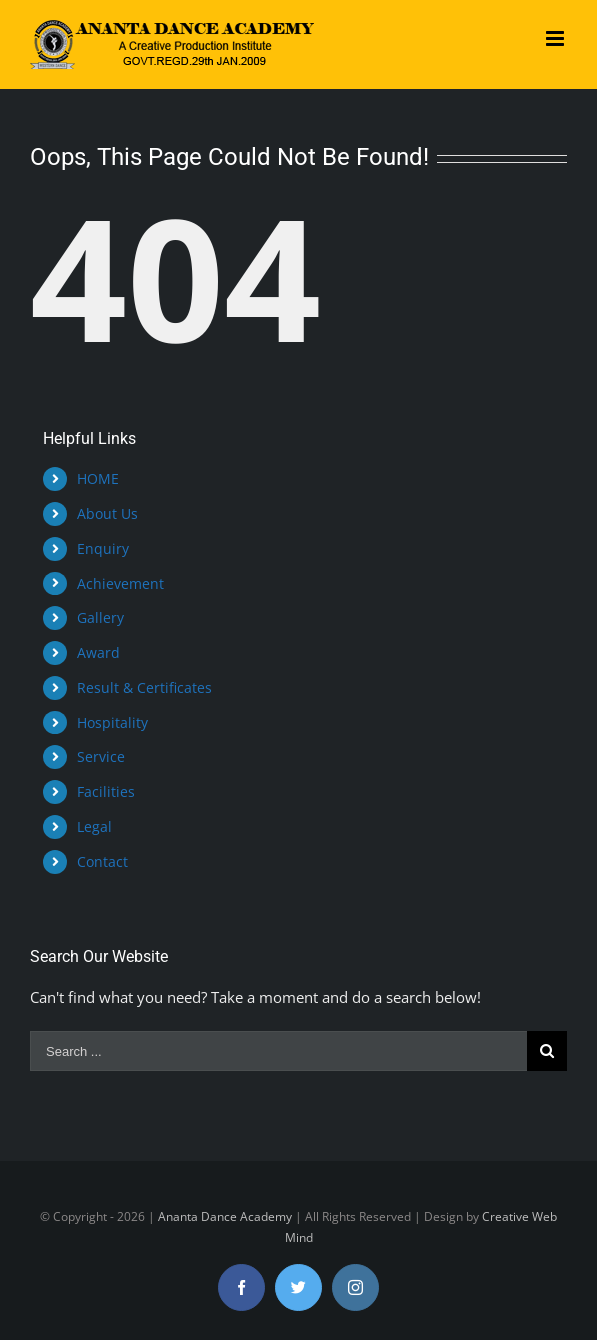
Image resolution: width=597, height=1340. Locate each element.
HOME (98, 478)
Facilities (106, 791)
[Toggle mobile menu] (556, 38)
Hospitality (112, 722)
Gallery (100, 617)
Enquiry (103, 548)
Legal (94, 826)
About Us (107, 513)
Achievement (120, 583)
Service (101, 756)
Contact (102, 861)
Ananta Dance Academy (225, 1216)
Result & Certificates (144, 687)
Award (98, 652)
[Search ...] (278, 1051)
